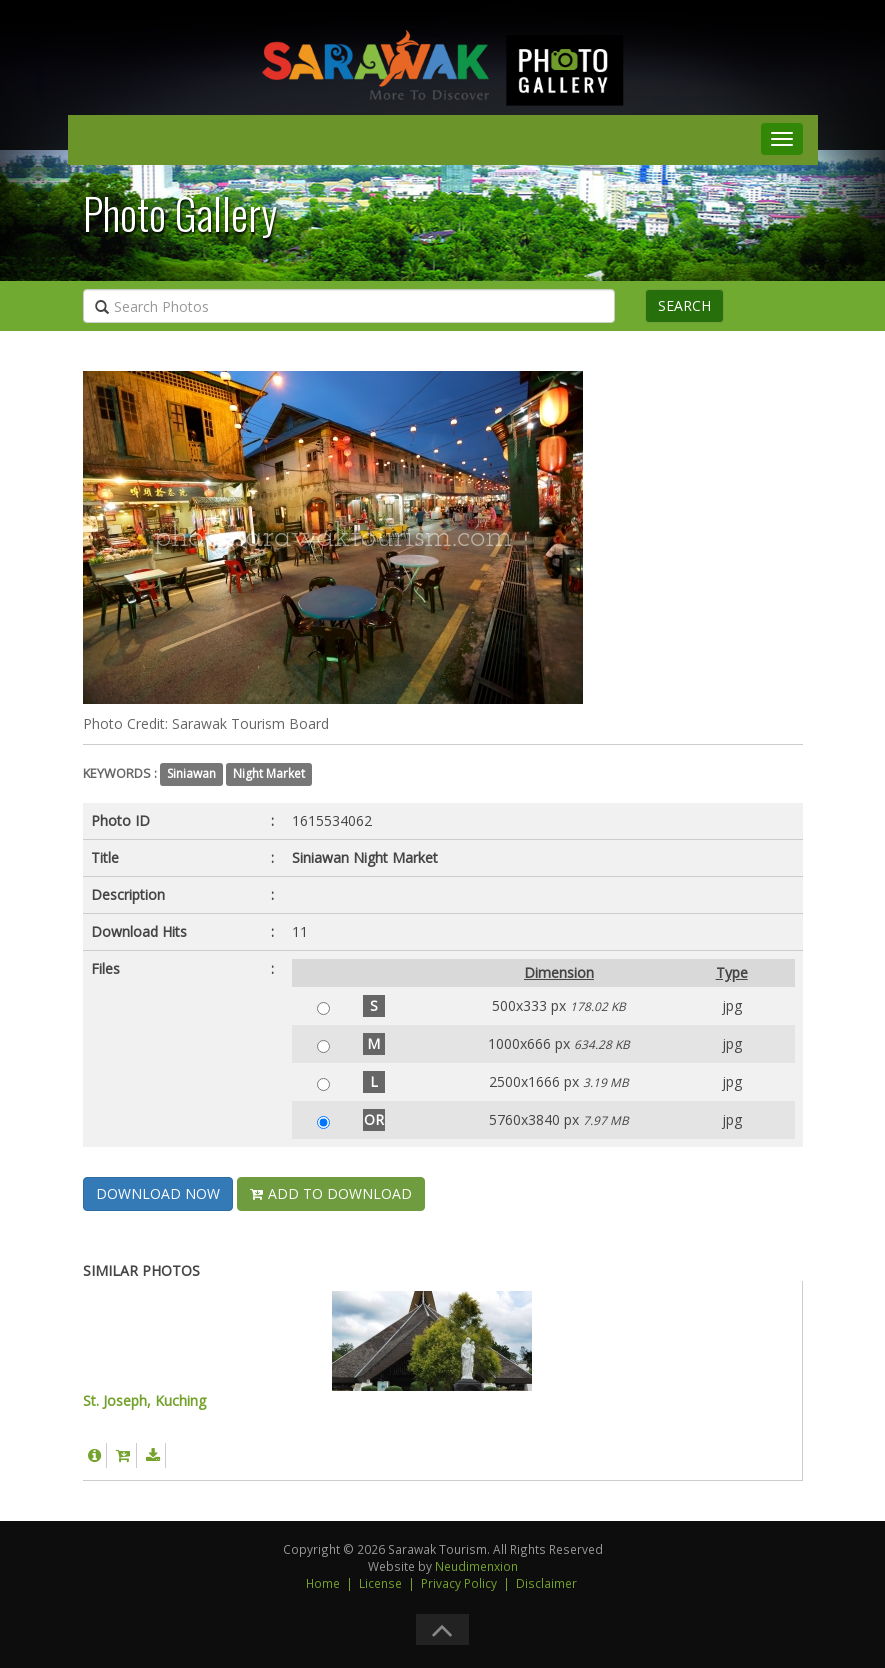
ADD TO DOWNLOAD (331, 1193)
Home (323, 1583)
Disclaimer (546, 1583)
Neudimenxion (476, 1566)
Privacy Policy (459, 1583)
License (380, 1583)
